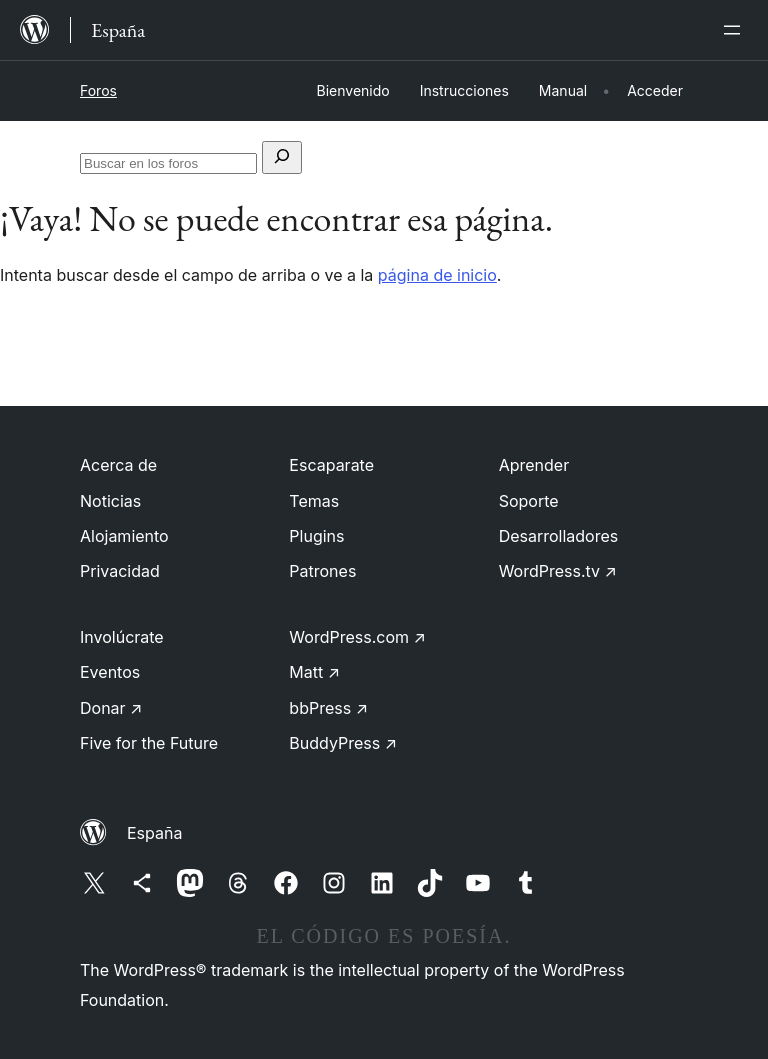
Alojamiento (124, 536)
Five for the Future (149, 743)
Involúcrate (122, 637)
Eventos (110, 672)
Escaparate (331, 465)
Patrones (322, 571)
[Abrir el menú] (736, 30)
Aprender (534, 465)
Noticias (110, 501)
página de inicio (437, 275)
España (154, 833)
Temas (314, 501)
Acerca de (118, 465)
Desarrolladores (559, 536)
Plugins (316, 536)
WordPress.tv (558, 571)
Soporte (529, 501)
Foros (98, 90)
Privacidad (120, 571)
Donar (111, 708)
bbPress (328, 708)
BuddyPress (343, 743)
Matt (314, 672)
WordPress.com (357, 637)
